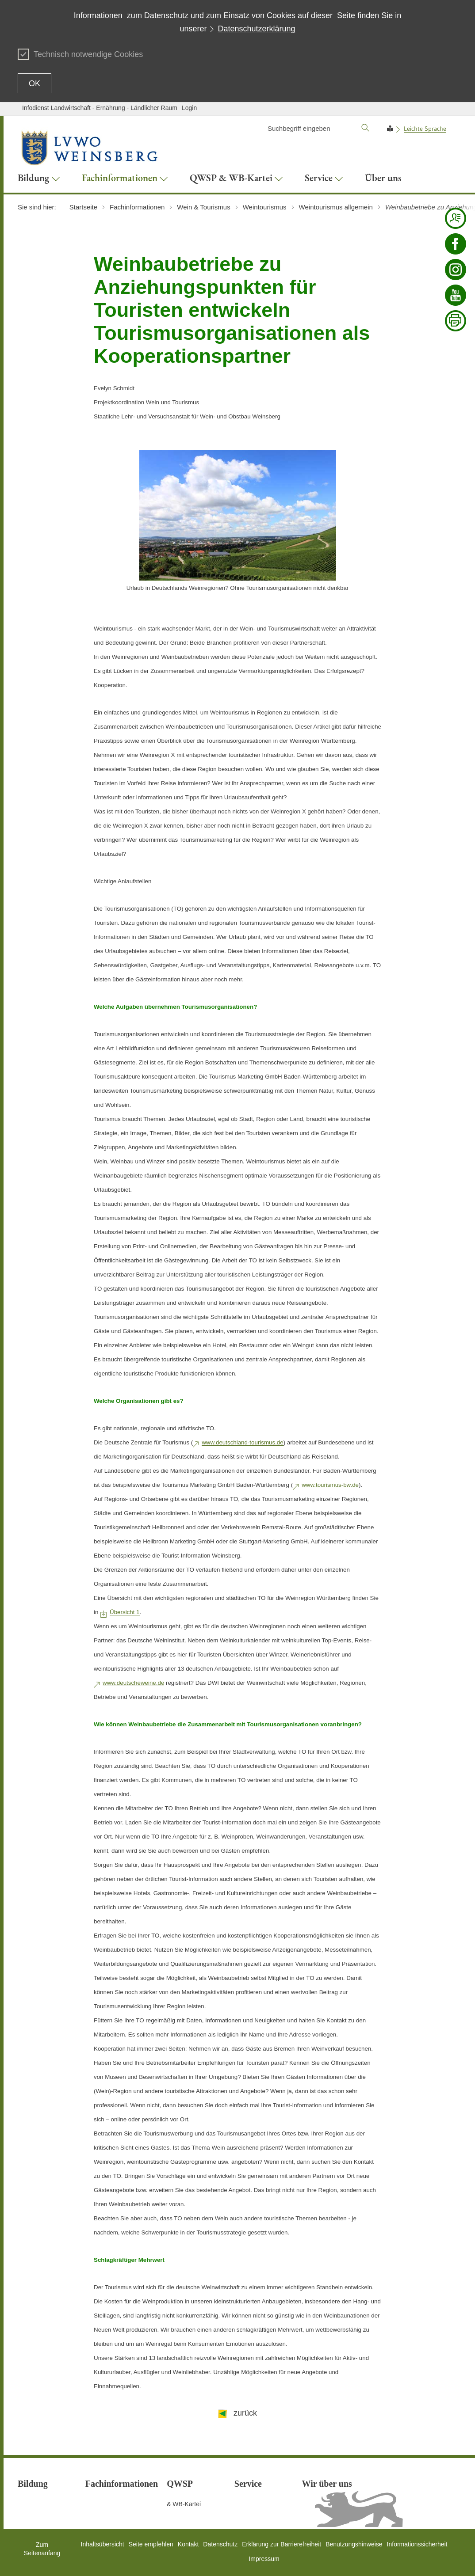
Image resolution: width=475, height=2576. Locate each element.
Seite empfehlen (151, 2544)
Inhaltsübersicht (102, 2544)
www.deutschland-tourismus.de (242, 1442)
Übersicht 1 (124, 1612)
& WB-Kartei (184, 2504)
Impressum (264, 2558)
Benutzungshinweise (354, 2544)
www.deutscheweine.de (133, 1682)
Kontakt (188, 2544)
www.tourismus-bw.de (330, 1485)
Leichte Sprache (425, 129)
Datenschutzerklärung (256, 28)
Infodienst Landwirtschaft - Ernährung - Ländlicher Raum (99, 107)
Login (189, 107)
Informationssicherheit (417, 2544)
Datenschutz (220, 2544)
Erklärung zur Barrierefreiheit (281, 2544)
